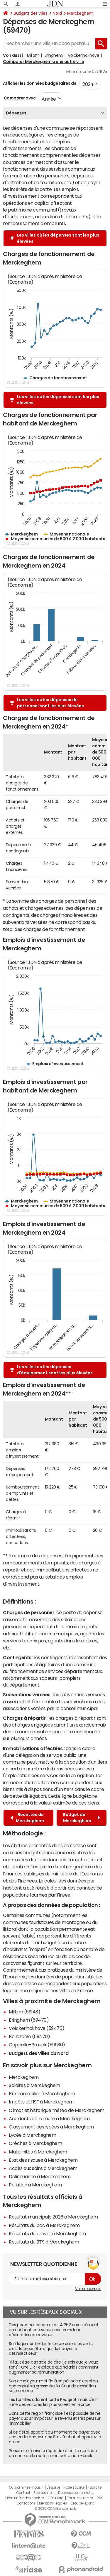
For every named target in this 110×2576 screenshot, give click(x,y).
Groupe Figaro (82, 2503)
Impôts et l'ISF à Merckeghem (41, 2101)
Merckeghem (80, 13)
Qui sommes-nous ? (26, 2487)
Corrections (26, 2503)
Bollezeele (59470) (29, 2036)
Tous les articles (80, 2498)
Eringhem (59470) (29, 2020)
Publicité (94, 2487)
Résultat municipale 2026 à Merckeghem (53, 2216)
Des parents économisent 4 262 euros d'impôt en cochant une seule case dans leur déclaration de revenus (53, 2330)
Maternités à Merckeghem (38, 2151)
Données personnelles (76, 2492)
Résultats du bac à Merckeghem (44, 2225)
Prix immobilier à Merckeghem (42, 2093)
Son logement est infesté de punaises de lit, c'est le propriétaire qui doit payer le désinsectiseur (51, 2348)
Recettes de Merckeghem (27, 1817)
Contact (23, 2492)
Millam (33, 55)
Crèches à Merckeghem (35, 2143)
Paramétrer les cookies (25, 2498)
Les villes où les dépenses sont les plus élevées (58, 238)
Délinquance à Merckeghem (39, 2176)
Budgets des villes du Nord (39, 2053)
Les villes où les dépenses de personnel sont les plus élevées (50, 703)
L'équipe (53, 2487)
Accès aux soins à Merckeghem (43, 2168)
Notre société (73, 2487)
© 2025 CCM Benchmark (55, 2508)
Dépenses (16, 113)
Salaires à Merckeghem (34, 2085)
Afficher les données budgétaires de (39, 83)
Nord (57, 13)
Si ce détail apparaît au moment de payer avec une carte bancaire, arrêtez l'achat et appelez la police (55, 2437)
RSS (100, 2498)
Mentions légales (53, 2503)
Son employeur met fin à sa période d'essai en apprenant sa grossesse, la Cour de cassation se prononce (53, 2386)
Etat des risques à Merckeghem (43, 2160)
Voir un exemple (88, 2289)
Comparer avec (19, 98)
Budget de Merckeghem (81, 1817)
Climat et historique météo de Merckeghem (56, 2110)
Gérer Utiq (55, 2498)
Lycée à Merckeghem (32, 2135)
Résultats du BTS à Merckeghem (44, 2241)
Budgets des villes (30, 13)
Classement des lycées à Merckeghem (51, 2126)
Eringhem (54, 55)
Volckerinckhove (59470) (37, 2028)
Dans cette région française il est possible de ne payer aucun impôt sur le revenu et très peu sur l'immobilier (54, 2418)
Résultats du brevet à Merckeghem (47, 2233)
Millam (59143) (24, 2011)
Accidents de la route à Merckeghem (49, 2118)
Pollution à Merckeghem (35, 2184)
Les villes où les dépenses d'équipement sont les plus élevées (55, 1370)
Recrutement (44, 2492)
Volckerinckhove (83, 55)
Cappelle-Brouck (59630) (37, 2044)
